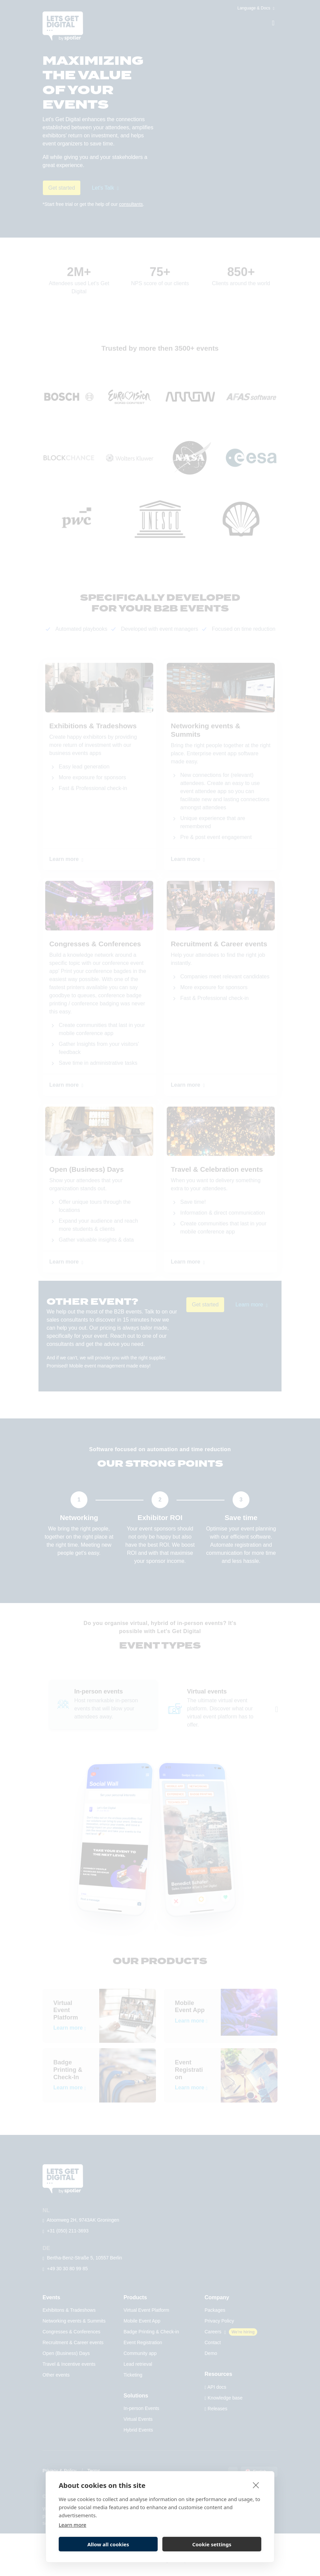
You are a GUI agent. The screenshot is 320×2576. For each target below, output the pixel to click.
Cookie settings (212, 2544)
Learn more (72, 2524)
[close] (256, 2484)
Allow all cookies (108, 2544)
